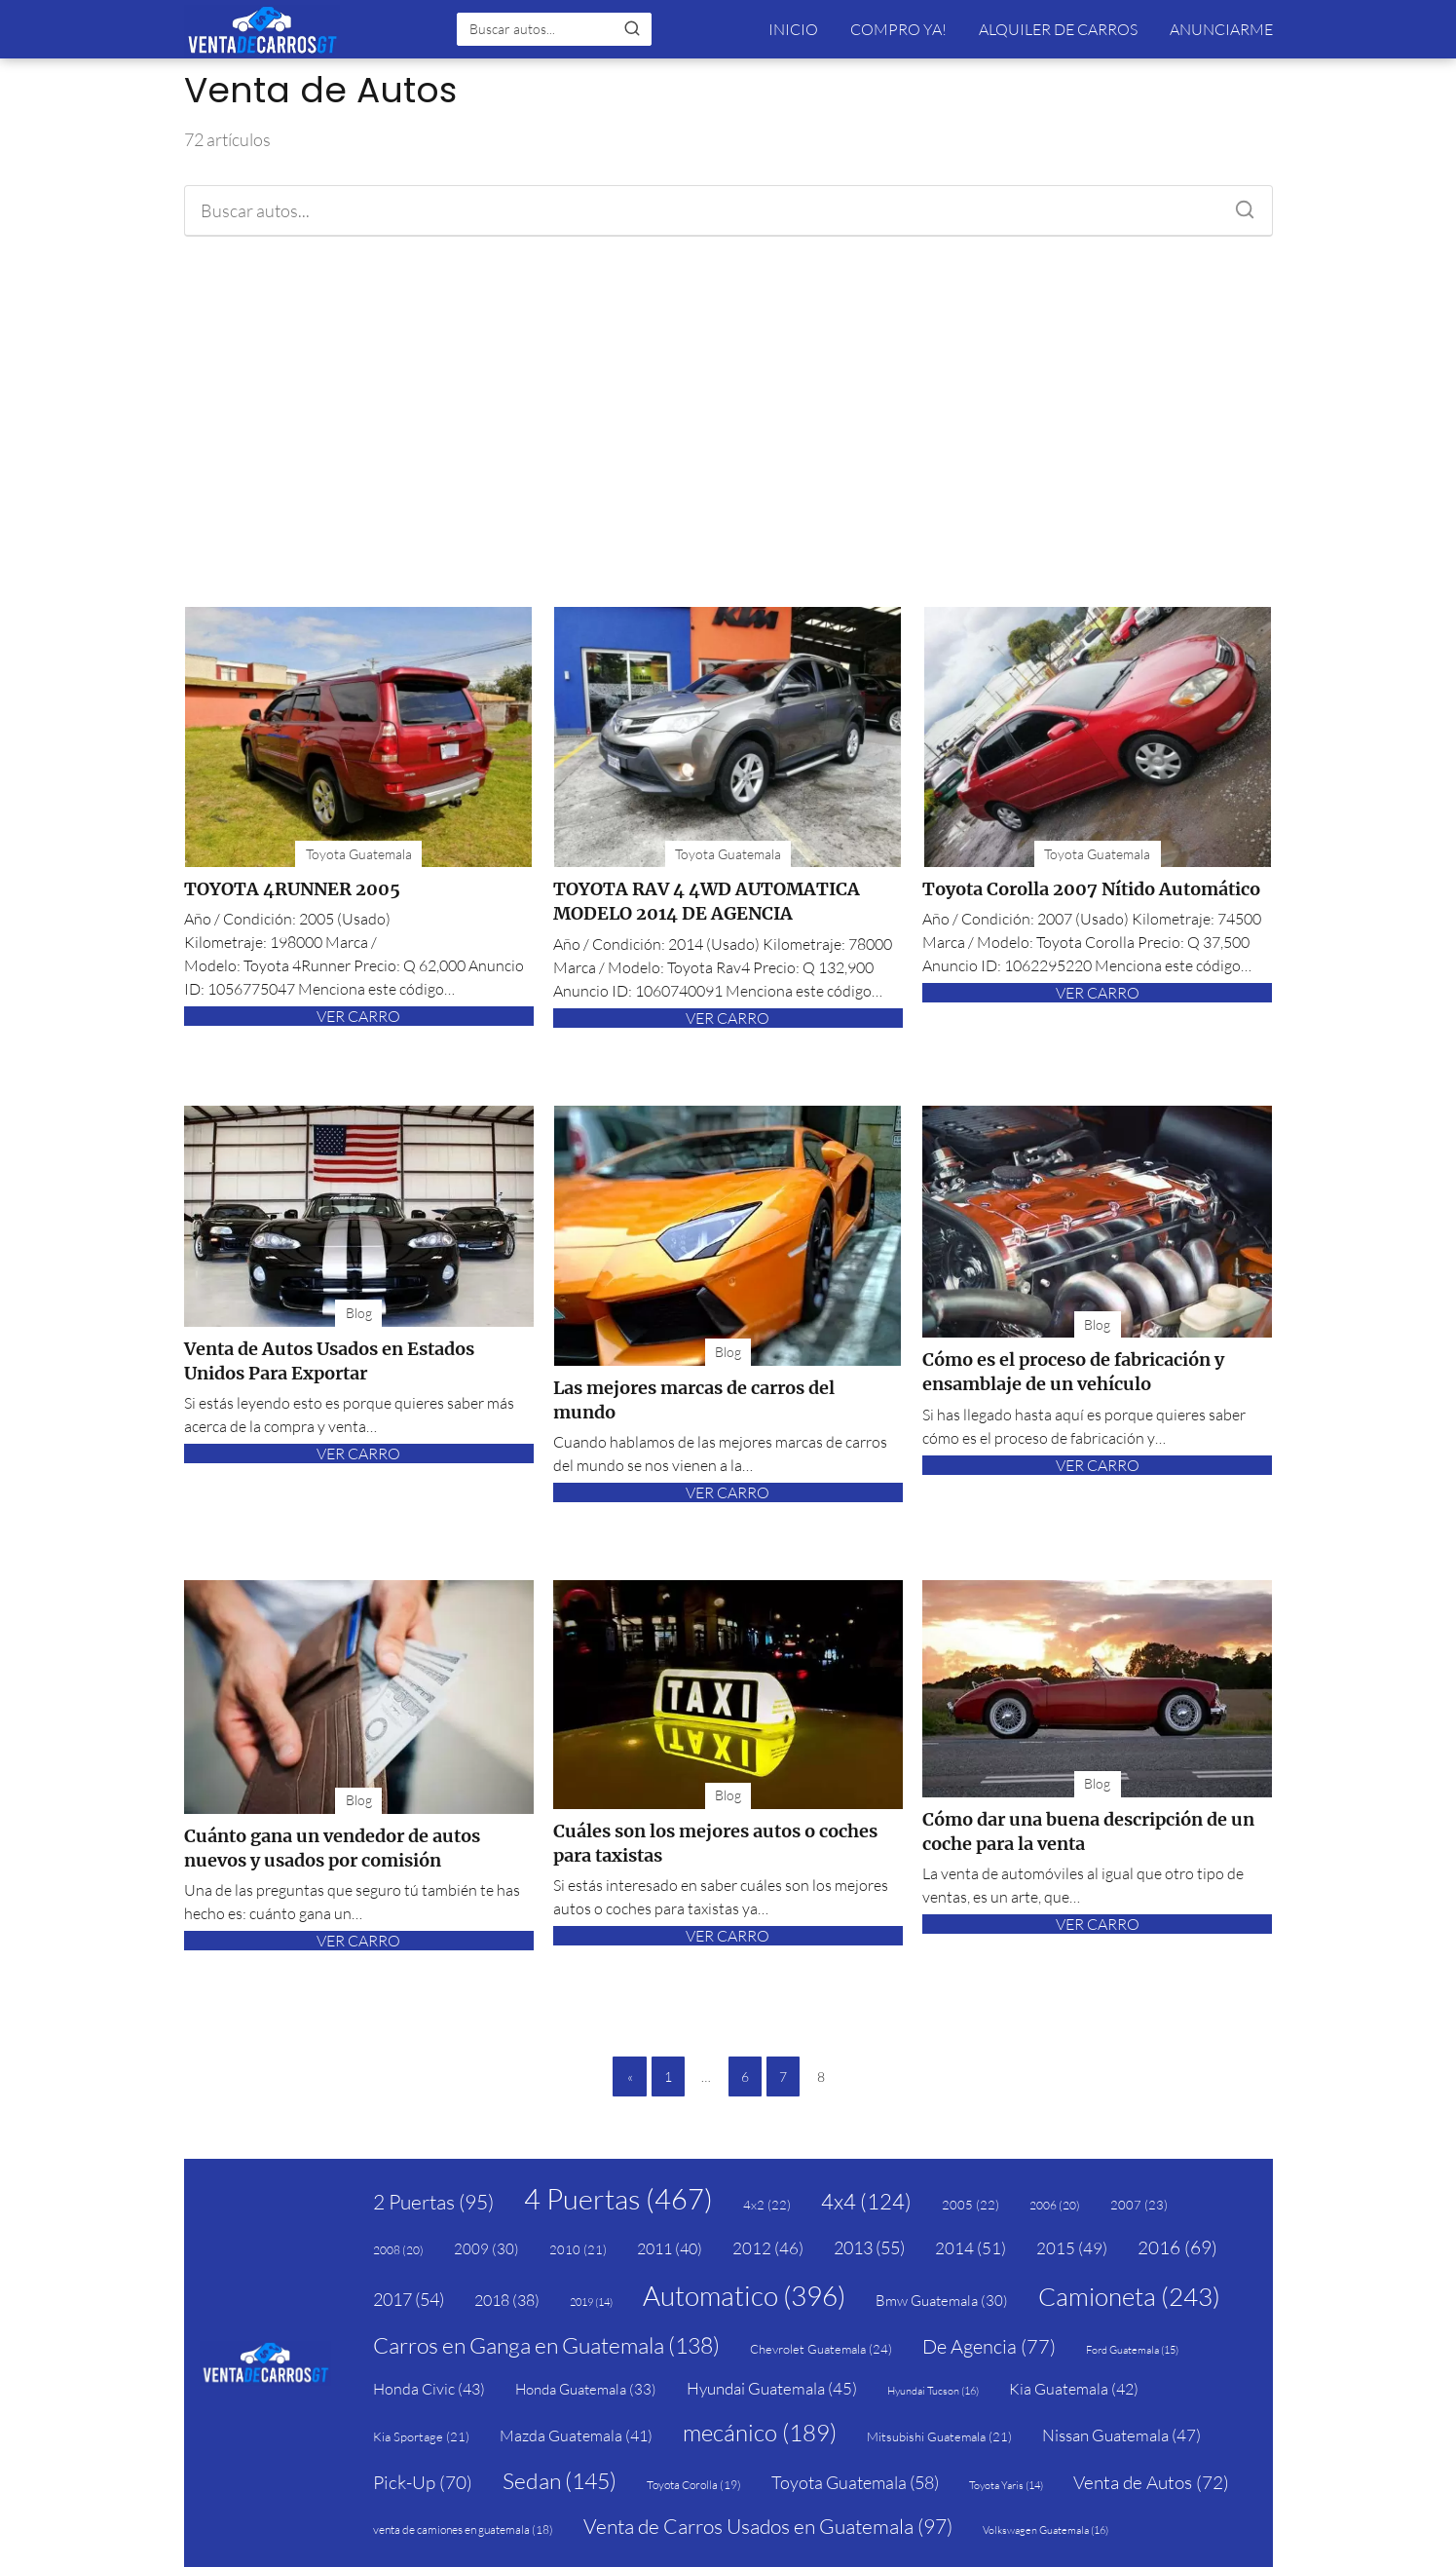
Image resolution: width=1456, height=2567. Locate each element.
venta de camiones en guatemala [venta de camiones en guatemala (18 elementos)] (463, 2529)
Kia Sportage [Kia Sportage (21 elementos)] (421, 2436)
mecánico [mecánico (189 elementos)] (760, 2432)
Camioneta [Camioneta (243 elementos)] (1129, 2296)
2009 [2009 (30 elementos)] (486, 2249)
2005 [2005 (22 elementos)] (970, 2204)
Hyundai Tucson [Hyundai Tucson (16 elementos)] (933, 2390)
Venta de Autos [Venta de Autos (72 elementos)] (1151, 2482)
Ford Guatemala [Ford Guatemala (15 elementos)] (1132, 2350)
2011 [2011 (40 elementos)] (669, 2248)
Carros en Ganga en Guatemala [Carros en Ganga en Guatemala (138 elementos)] (546, 2345)
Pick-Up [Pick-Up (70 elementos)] (422, 2482)
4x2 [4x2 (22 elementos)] (767, 2204)
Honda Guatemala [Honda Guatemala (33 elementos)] (585, 2389)
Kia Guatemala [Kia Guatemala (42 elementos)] (1074, 2388)
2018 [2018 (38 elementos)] (507, 2300)
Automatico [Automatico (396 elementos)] (744, 2295)
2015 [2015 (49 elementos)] (1071, 2248)
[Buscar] (632, 28)
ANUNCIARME (1221, 29)
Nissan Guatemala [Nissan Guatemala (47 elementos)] (1121, 2435)
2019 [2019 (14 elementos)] (591, 2302)
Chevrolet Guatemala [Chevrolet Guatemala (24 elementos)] (821, 2349)
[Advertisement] (728, 421)
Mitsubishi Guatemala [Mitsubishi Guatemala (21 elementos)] (939, 2436)
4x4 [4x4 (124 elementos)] (866, 2201)
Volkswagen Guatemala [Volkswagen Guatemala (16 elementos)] (1045, 2530)
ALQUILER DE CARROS (1058, 29)
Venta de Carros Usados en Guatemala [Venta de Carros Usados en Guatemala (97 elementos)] (767, 2526)
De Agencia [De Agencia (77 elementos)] (989, 2346)
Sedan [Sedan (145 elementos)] (559, 2480)
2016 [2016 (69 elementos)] (1177, 2247)
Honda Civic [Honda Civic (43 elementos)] (429, 2388)
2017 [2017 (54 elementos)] (408, 2299)
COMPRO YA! (898, 29)
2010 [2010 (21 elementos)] (578, 2249)
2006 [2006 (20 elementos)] (1054, 2205)
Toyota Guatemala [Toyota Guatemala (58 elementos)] (855, 2482)
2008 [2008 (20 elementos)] (398, 2250)
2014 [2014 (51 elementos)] (970, 2248)
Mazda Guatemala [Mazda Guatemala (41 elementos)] (576, 2435)
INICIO (793, 29)
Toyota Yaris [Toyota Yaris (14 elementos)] (1006, 2485)
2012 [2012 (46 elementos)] (767, 2248)
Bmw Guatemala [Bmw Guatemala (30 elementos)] (942, 2300)
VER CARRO (358, 1016)
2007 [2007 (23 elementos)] (1139, 2204)
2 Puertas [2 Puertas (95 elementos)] (433, 2201)
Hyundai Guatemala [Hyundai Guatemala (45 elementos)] (772, 2388)
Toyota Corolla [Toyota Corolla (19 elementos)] (694, 2484)
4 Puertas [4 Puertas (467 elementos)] (618, 2198)
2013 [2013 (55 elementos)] (869, 2247)
